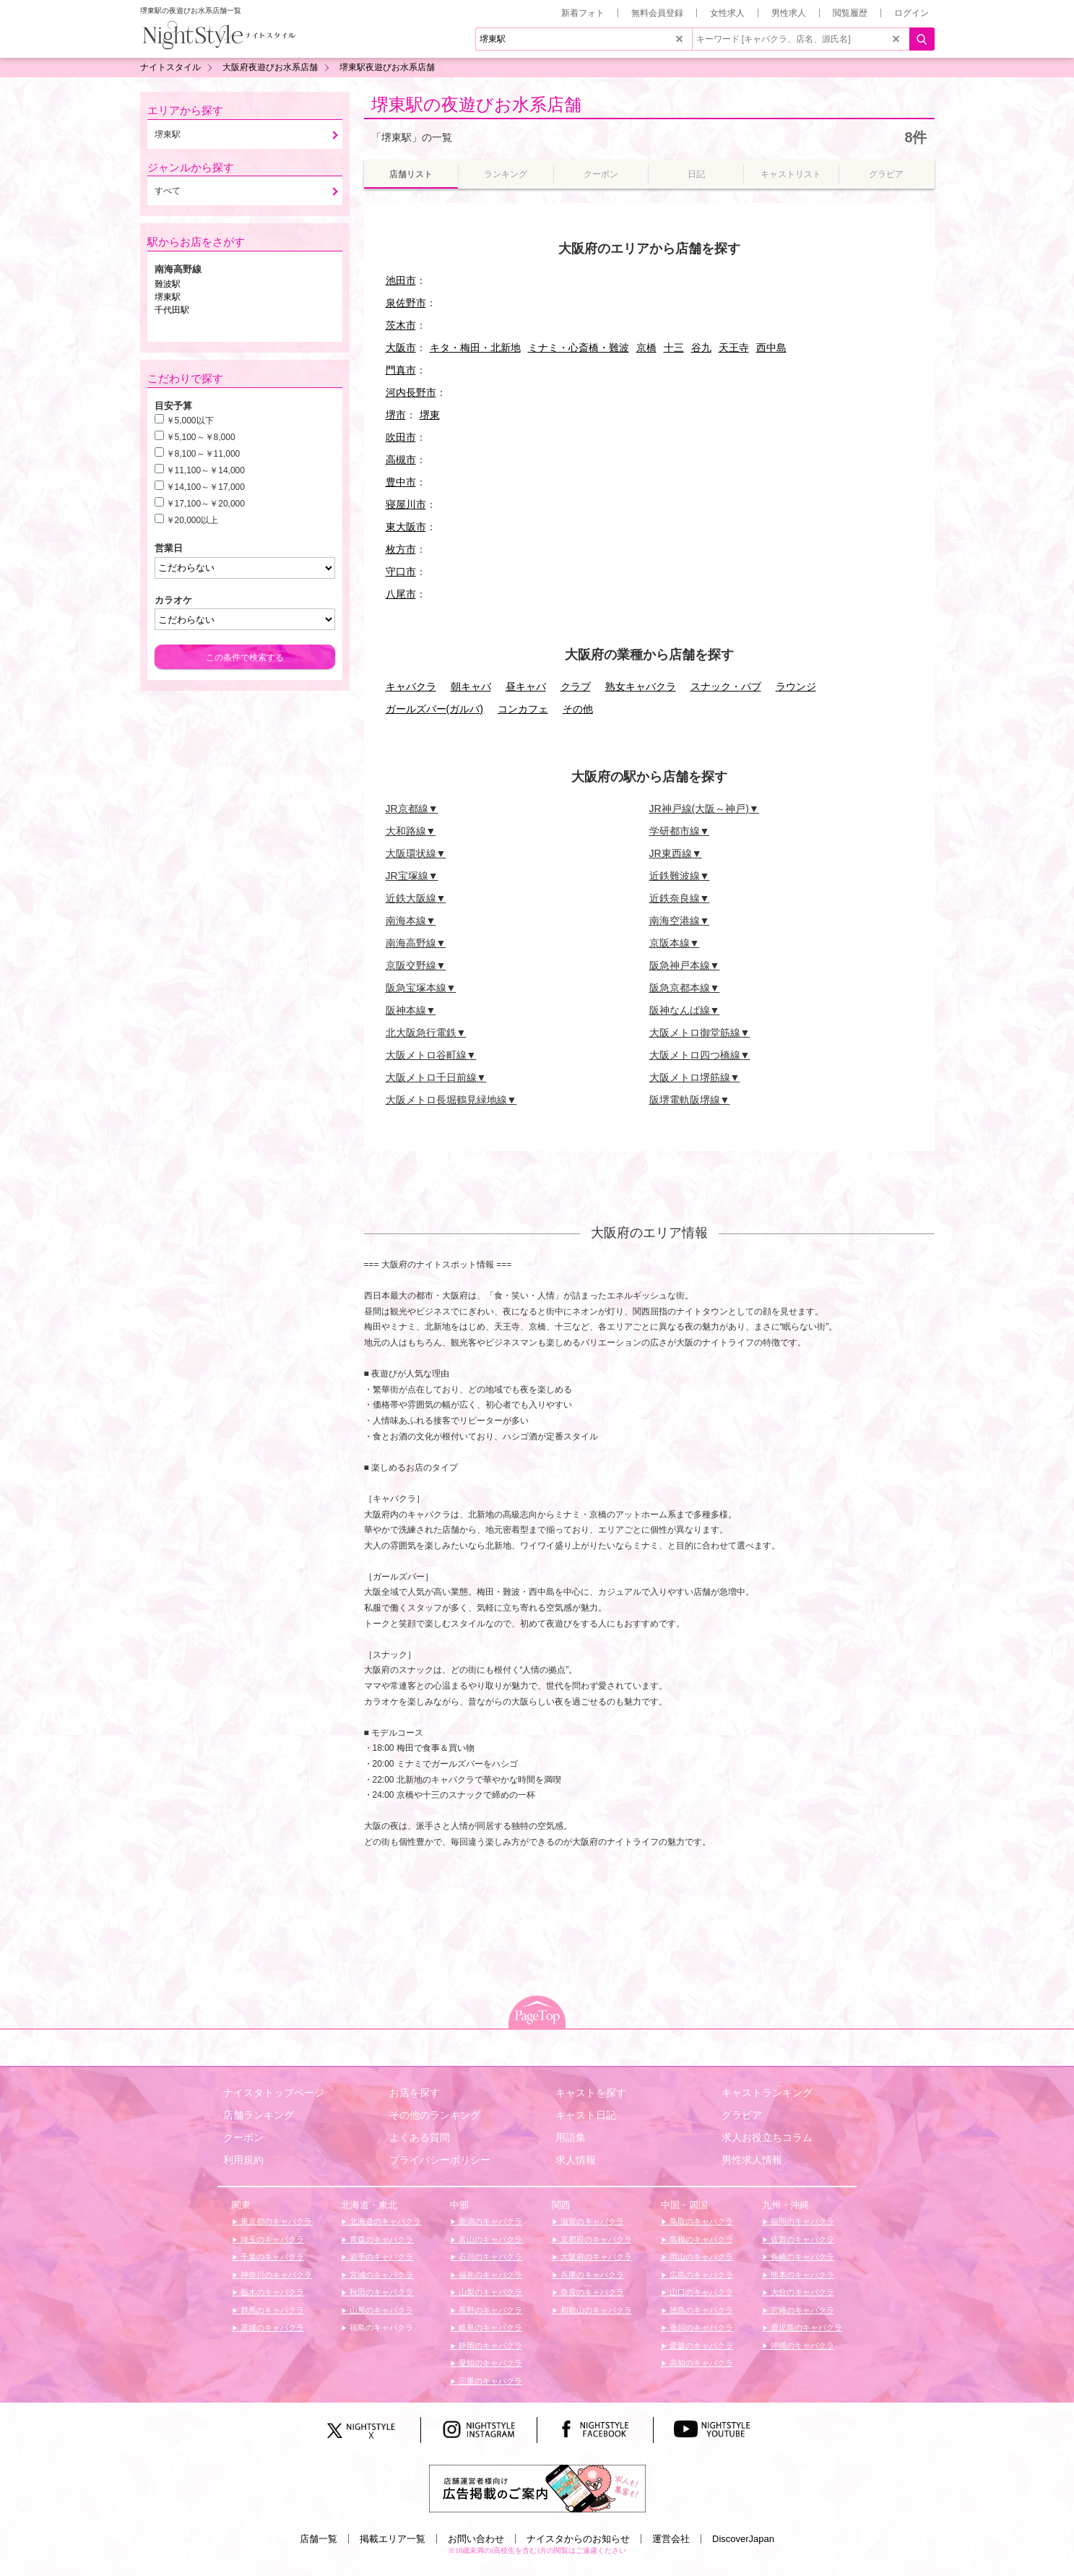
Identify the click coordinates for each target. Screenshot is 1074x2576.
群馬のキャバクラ (271, 2310)
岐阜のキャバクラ (489, 2327)
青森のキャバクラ (380, 2239)
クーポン (243, 2137)
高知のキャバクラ (700, 2363)
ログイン (911, 13)
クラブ (575, 686)
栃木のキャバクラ (271, 2292)
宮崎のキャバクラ (801, 2310)
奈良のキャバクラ (591, 2292)
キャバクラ (411, 686)
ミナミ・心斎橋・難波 (578, 347)
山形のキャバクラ (380, 2310)
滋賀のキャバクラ (591, 2221)
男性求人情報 (752, 2160)
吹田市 (401, 437)
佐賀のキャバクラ (801, 2239)
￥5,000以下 (190, 420)
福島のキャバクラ (380, 2327)
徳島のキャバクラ (700, 2310)
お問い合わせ (476, 2538)
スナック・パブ (725, 686)
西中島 (771, 347)
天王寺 (734, 347)
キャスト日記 (585, 2115)
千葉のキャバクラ (271, 2256)
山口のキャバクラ (700, 2292)
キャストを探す (590, 2092)
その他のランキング (434, 2115)
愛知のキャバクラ (489, 2363)
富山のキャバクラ (489, 2239)
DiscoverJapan (743, 2538)
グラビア (742, 2115)
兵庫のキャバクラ (591, 2274)
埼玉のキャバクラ (271, 2239)
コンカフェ (523, 709)
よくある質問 (419, 2137)
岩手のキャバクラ (380, 2256)
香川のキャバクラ (700, 2327)
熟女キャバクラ (640, 686)
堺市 (396, 415)
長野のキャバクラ (489, 2310)
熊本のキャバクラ (801, 2274)
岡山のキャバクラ (700, 2256)
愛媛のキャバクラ (700, 2345)
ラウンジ (796, 686)
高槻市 (401, 459)
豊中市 (401, 482)
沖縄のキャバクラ (801, 2345)
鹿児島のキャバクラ (805, 2327)
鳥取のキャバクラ (700, 2221)
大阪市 (401, 347)
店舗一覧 (318, 2538)
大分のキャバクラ (801, 2292)
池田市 (401, 280)
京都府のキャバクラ (595, 2239)
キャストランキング (767, 2092)
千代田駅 (172, 310)
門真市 (401, 370)
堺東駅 (168, 297)
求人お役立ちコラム (767, 2137)
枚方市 (401, 549)
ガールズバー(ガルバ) (434, 709)
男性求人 (788, 13)
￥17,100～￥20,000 (205, 504)
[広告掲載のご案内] (537, 2487)
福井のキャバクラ (489, 2274)
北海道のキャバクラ (384, 2221)
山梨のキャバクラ (489, 2292)
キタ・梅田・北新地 (475, 347)
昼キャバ (526, 686)
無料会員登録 (657, 13)
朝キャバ (471, 686)
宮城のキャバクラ (380, 2274)
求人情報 (575, 2160)
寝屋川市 (406, 504)
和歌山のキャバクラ (595, 2310)
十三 (674, 347)
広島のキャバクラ (700, 2274)
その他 (578, 709)
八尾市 (401, 594)
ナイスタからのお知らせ (578, 2538)
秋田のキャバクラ (380, 2292)
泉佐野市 (406, 303)
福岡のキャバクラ (801, 2221)
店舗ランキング (258, 2115)
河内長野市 (411, 392)
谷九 (701, 347)
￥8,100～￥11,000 (203, 454)
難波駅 (168, 284)
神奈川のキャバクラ (275, 2274)
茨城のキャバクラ (271, 2327)
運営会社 (671, 2538)
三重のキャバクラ (489, 2381)
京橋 (646, 347)
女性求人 (727, 13)
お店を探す (414, 2092)
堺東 (430, 415)
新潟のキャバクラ (489, 2221)
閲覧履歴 (850, 13)
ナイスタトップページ (273, 2092)
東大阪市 (406, 527)
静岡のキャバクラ (489, 2345)
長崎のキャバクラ (801, 2256)
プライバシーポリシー (439, 2160)
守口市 (401, 571)
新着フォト (583, 13)
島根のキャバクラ (700, 2239)
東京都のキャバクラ (275, 2221)
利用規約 (243, 2160)
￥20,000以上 (192, 520)
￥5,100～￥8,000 (200, 437)
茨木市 (401, 325)
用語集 (570, 2137)
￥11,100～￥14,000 (205, 470)
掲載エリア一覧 (392, 2538)
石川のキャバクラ (489, 2256)
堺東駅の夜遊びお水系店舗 (476, 104)
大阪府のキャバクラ (595, 2256)
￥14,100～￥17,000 (205, 487)
